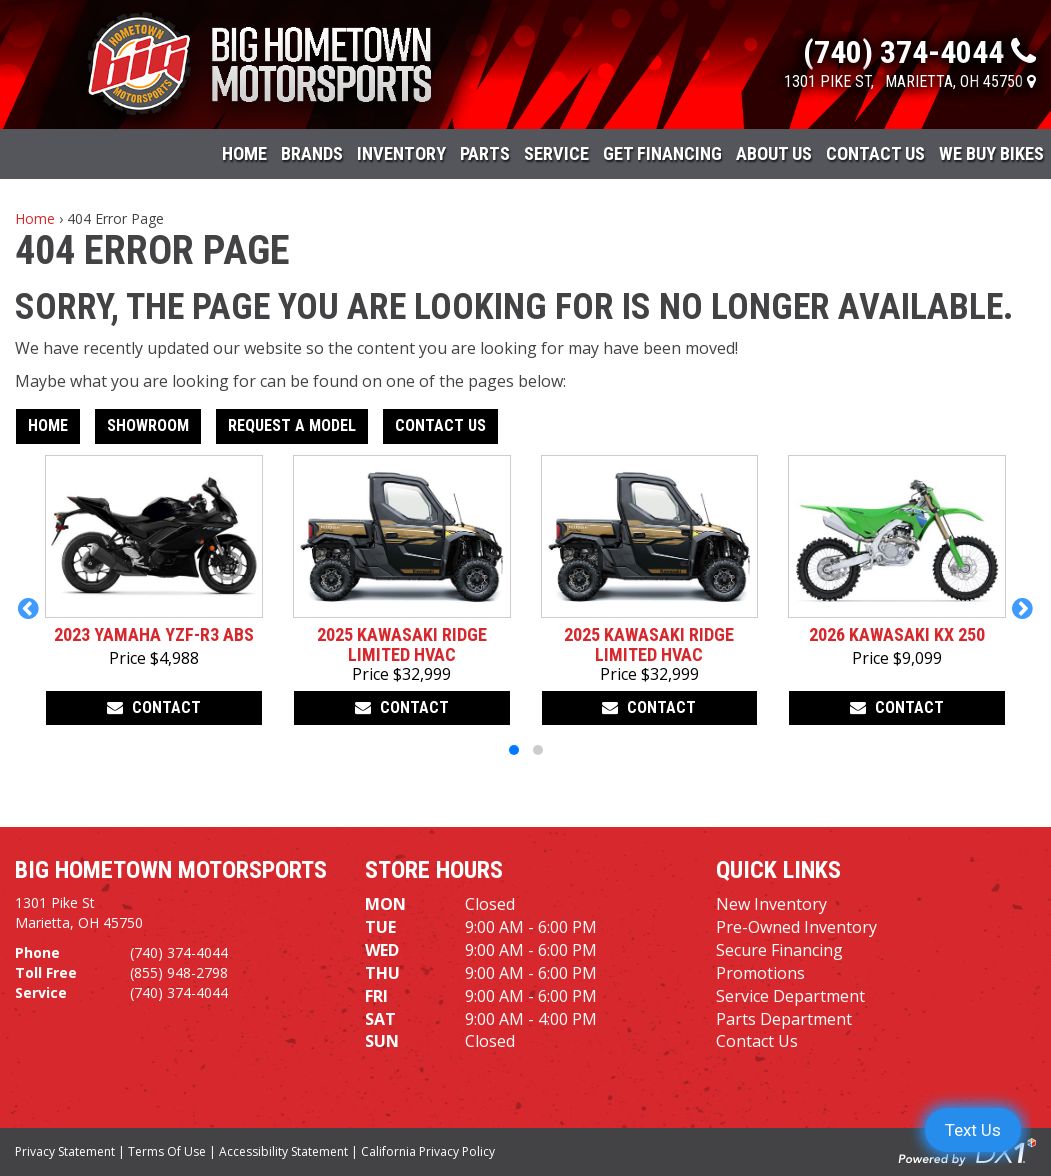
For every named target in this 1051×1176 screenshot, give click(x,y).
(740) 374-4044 (179, 952)
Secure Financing (779, 950)
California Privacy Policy (428, 1151)
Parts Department (784, 1019)
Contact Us (875, 153)
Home (244, 153)
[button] (28, 608)
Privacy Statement (65, 1151)
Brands (312, 153)
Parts (485, 153)
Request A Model (292, 425)
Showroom (148, 425)
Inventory (401, 153)
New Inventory (771, 904)
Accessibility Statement (283, 1151)
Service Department (790, 996)
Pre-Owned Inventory (796, 927)
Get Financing (662, 153)
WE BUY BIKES (991, 153)
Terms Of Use (167, 1151)
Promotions (760, 973)
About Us (774, 153)
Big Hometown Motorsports (171, 870)
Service (556, 153)
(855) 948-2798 (179, 972)
